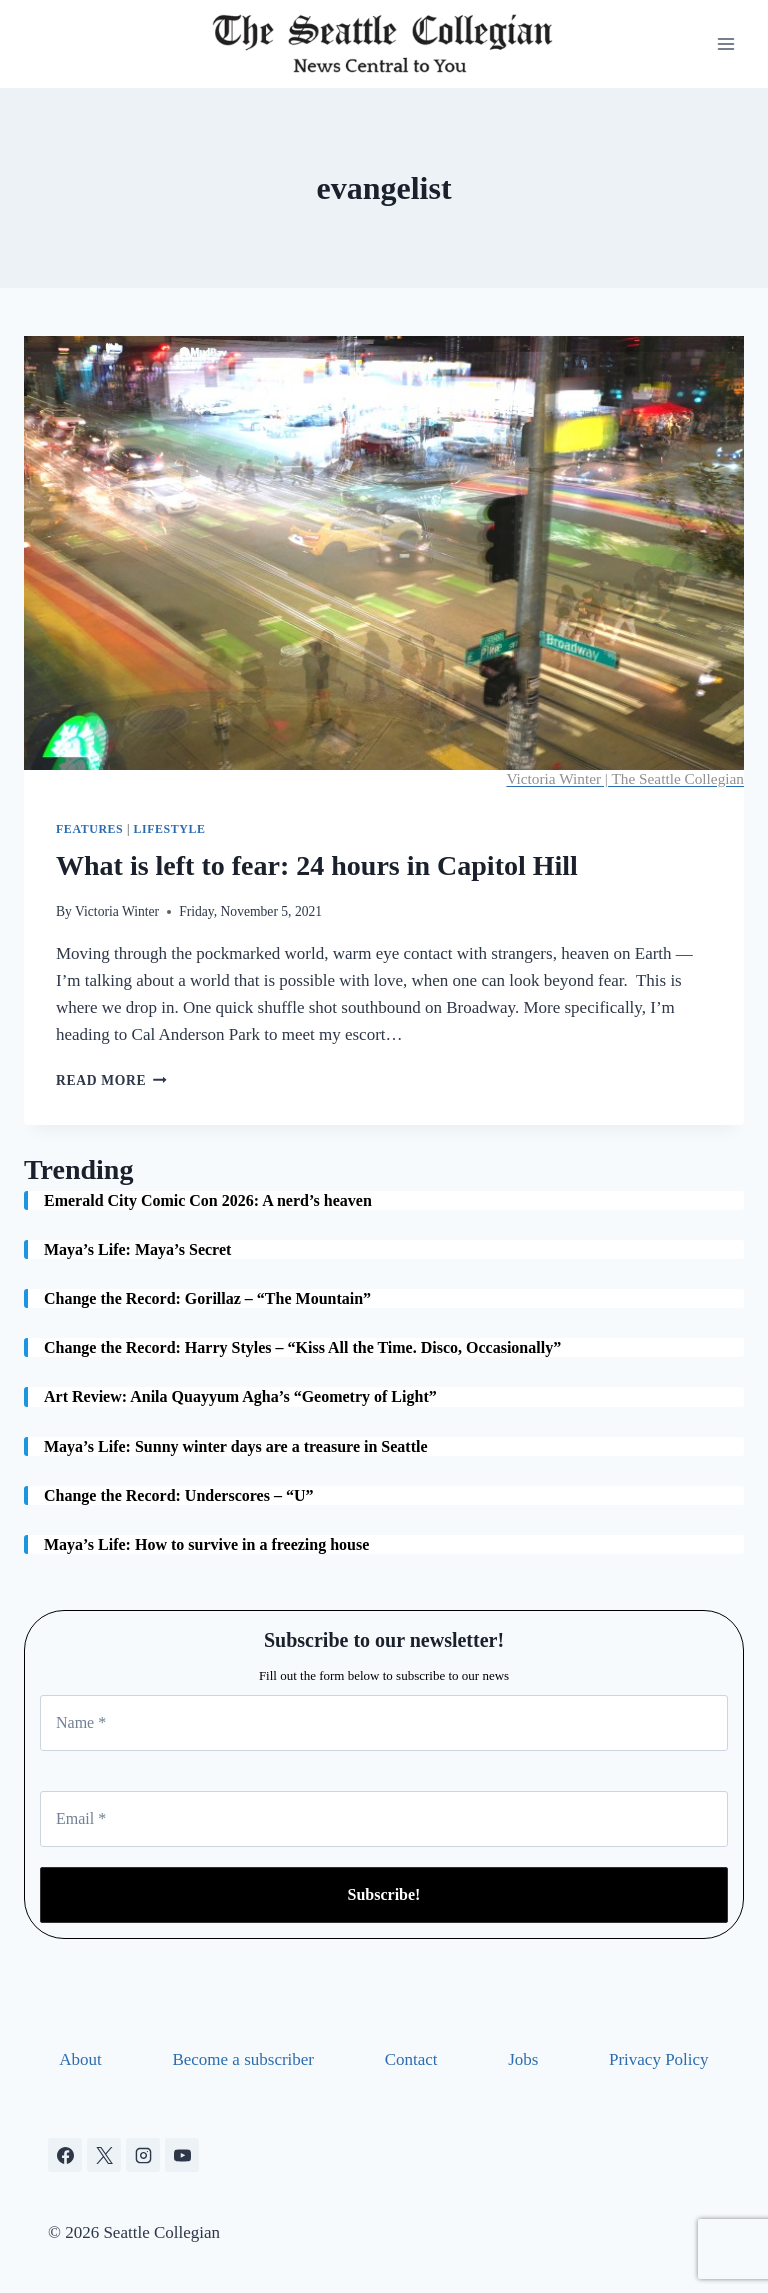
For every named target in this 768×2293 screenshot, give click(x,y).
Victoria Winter (117, 911)
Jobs (523, 2059)
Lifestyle (169, 829)
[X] (104, 2155)
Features (89, 829)
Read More (111, 1080)
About (80, 2059)
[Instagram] (143, 2155)
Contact (411, 2059)
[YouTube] (182, 2155)
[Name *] (384, 1723)
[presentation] (384, 562)
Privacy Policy (659, 2059)
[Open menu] (725, 43)
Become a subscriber (243, 2059)
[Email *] (384, 1819)
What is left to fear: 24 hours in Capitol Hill (317, 865)
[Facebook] (65, 2155)
